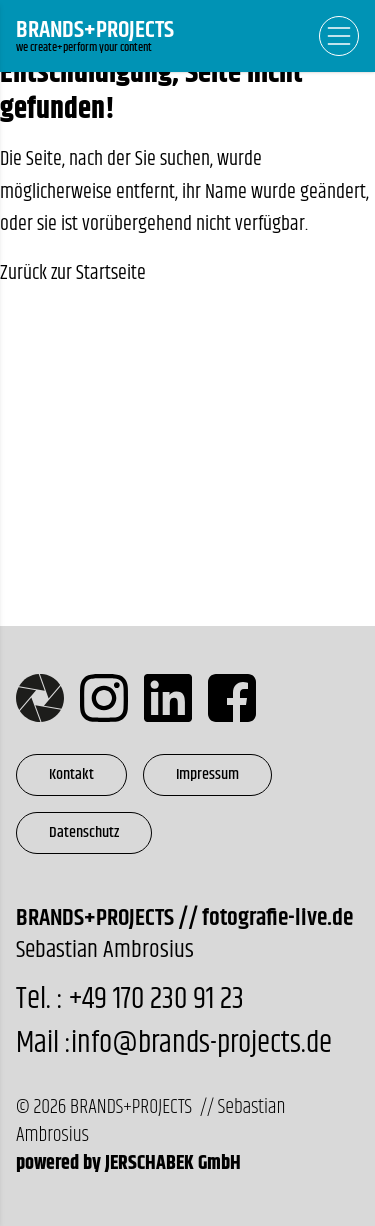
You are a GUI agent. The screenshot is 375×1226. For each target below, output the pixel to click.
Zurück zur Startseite (73, 273)
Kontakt (71, 774)
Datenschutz (84, 832)
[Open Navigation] (339, 36)
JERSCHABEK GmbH (173, 1163)
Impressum (207, 774)
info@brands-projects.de (201, 1043)
